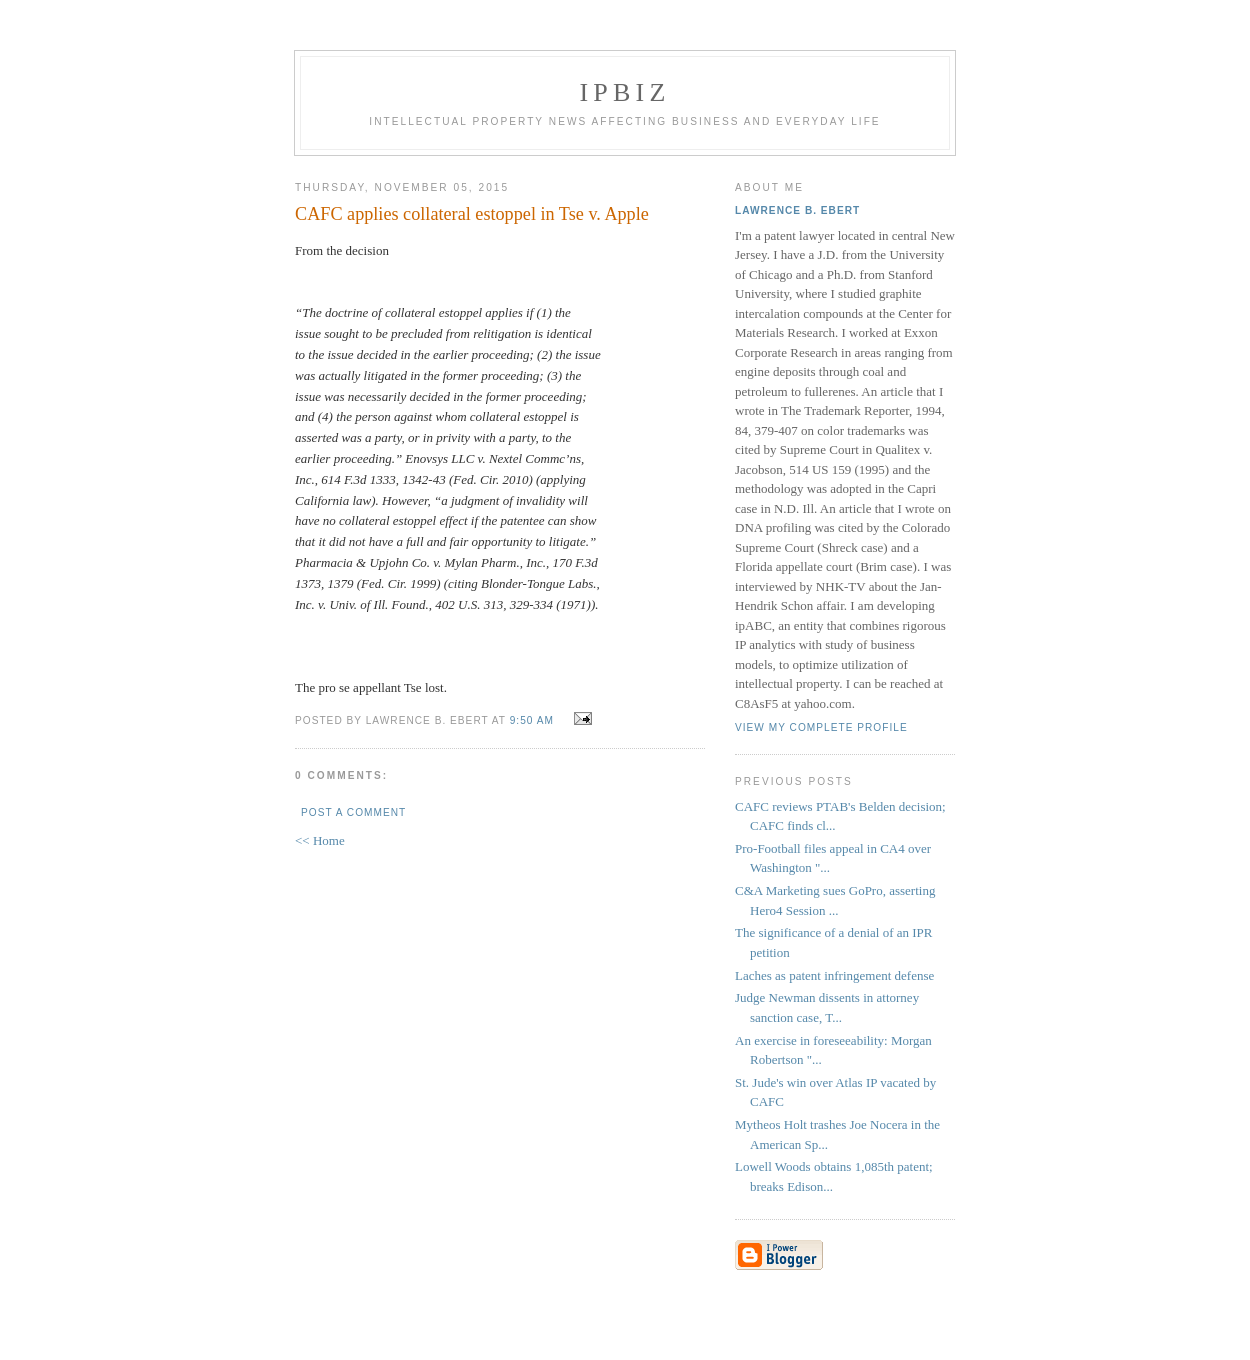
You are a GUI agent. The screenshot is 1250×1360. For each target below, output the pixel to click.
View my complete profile (821, 727)
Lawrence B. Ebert (797, 210)
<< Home (320, 840)
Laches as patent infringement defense (834, 975)
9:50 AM (532, 720)
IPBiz (625, 92)
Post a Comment (353, 812)
